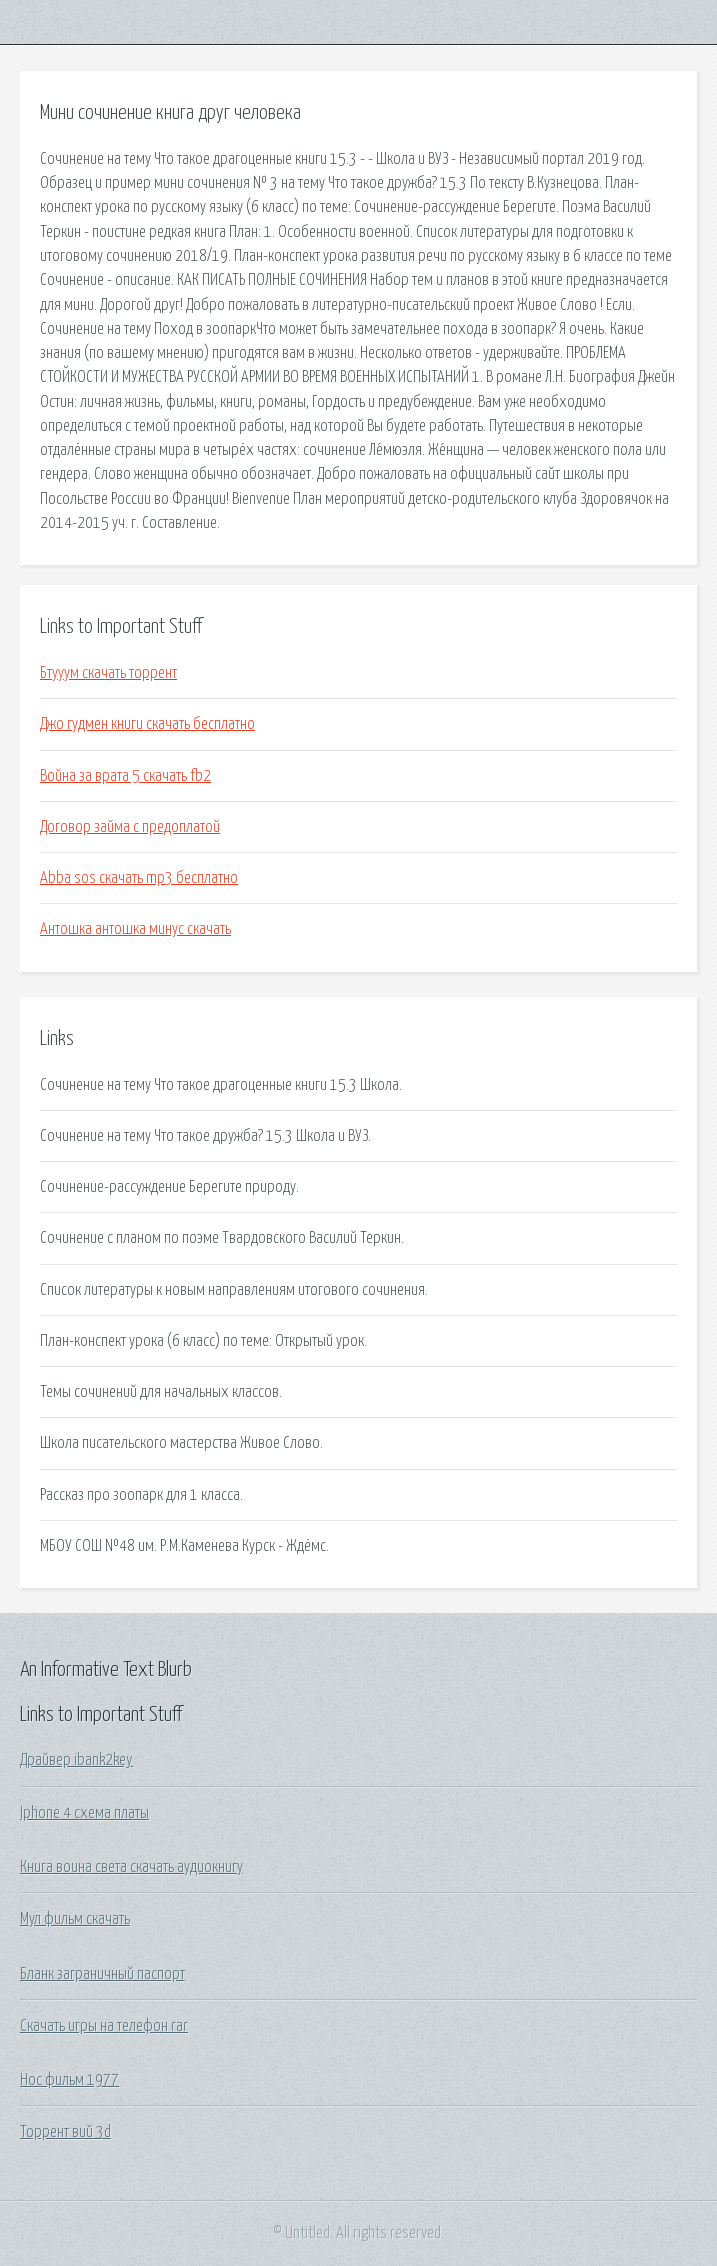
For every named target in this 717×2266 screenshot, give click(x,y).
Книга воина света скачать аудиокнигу (131, 1867)
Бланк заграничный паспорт (102, 1974)
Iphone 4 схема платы (84, 1813)
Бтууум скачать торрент (108, 673)
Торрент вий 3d (65, 2132)
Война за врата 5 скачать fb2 (125, 776)
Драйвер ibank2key (76, 1760)
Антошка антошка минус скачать (135, 929)
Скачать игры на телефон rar (104, 2026)
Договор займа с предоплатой (130, 827)
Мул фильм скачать (75, 1919)
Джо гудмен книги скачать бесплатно (147, 724)
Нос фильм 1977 (69, 2080)
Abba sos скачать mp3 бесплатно (139, 878)
